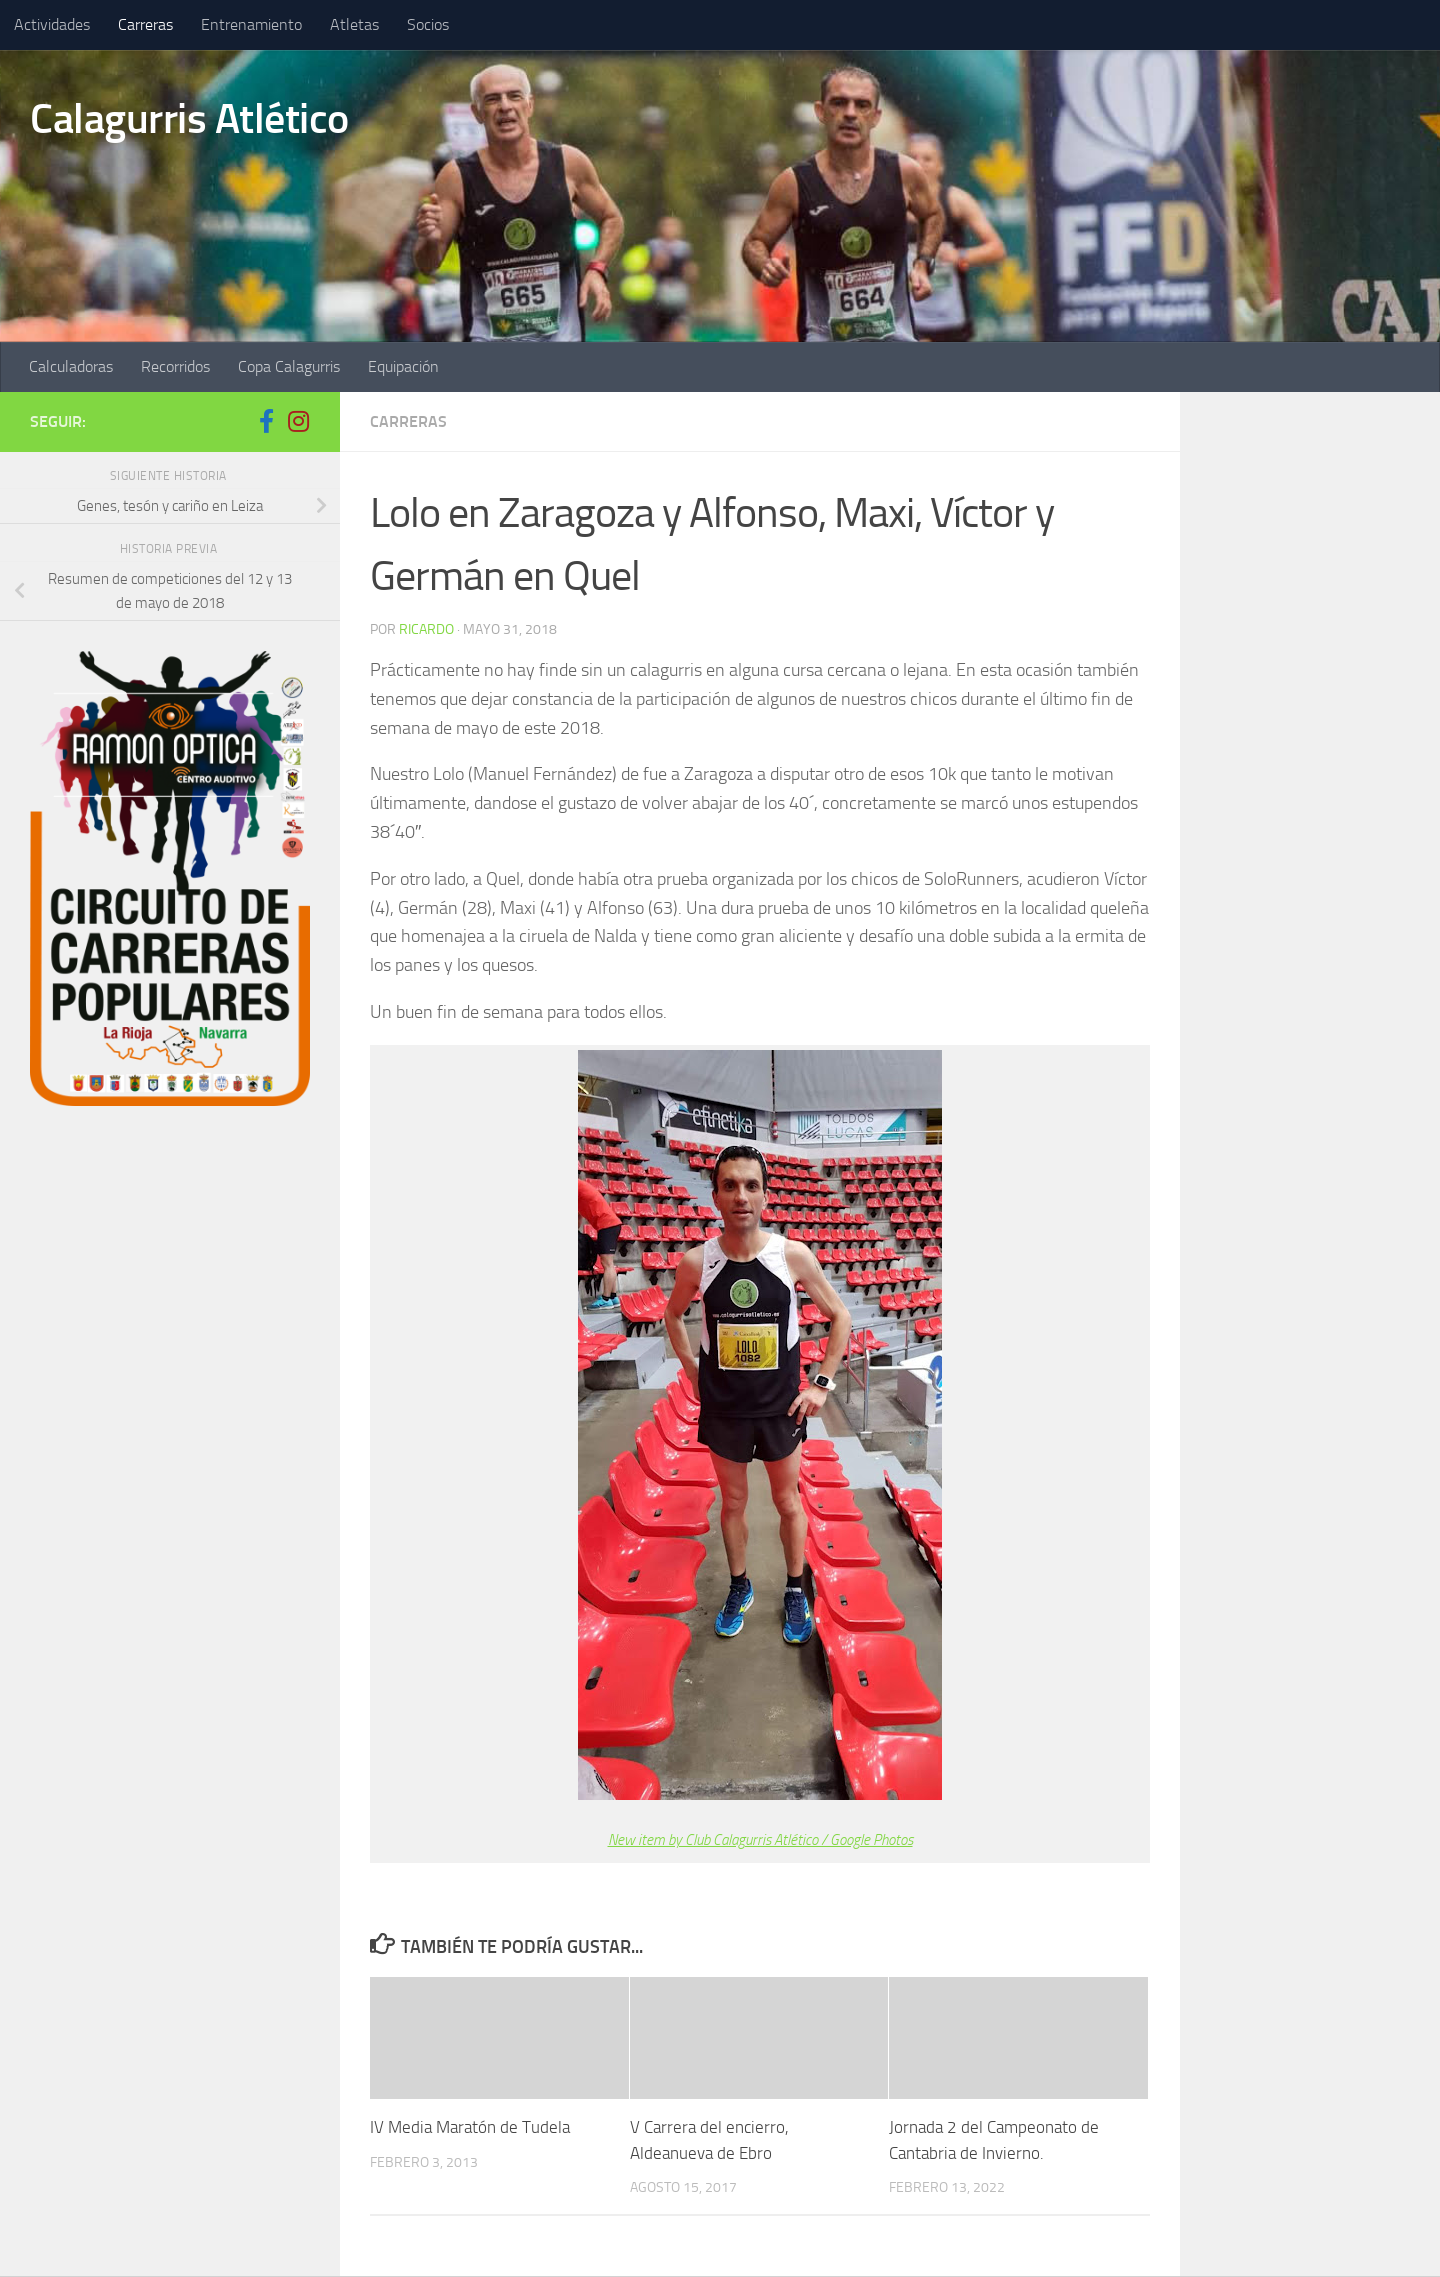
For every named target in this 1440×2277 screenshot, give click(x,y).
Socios (428, 24)
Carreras (145, 24)
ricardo (426, 629)
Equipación (403, 366)
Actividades (52, 24)
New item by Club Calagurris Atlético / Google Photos (760, 1840)
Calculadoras (71, 366)
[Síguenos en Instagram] (298, 421)
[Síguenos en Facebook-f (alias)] (266, 421)
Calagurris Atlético (189, 119)
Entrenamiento (251, 24)
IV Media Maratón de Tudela (470, 2127)
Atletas (354, 24)
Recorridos (175, 366)
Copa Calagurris (289, 366)
